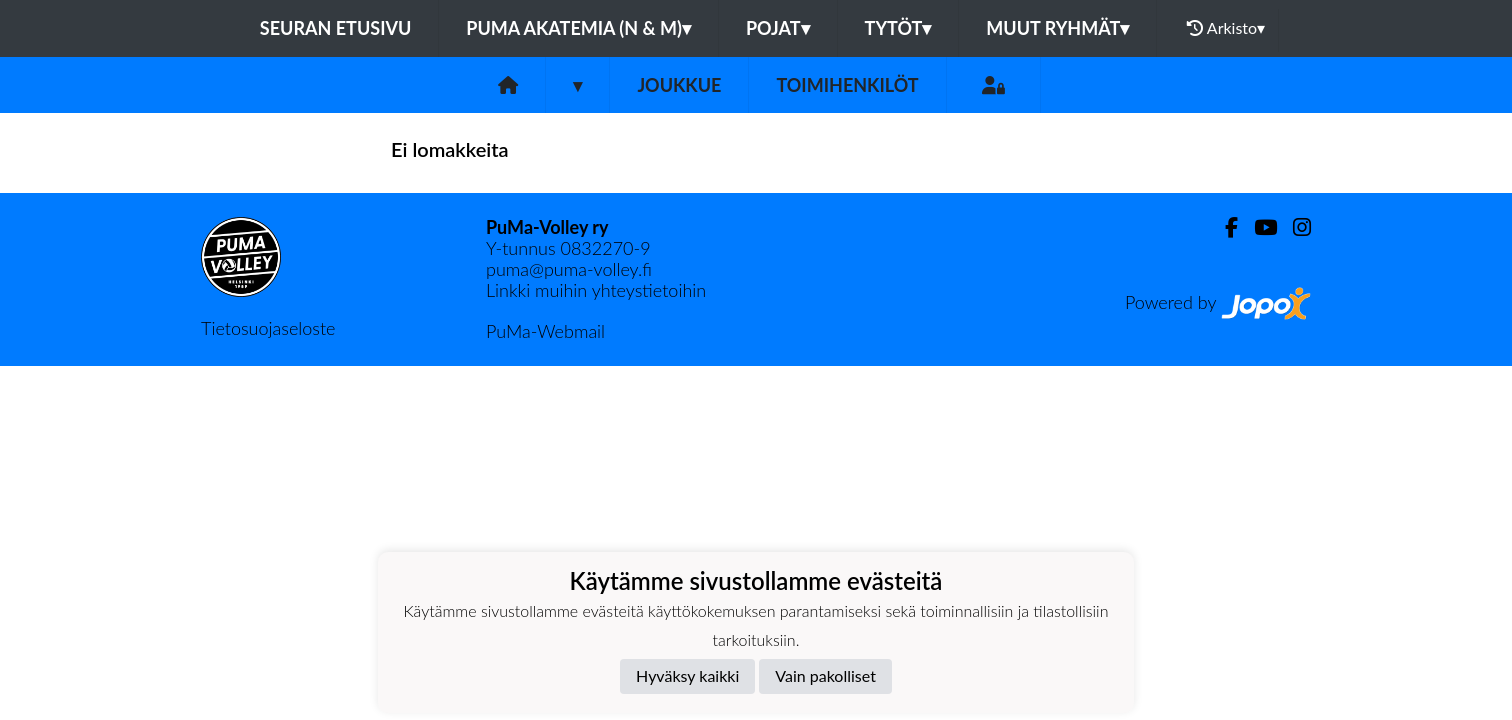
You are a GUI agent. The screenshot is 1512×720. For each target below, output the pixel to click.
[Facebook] (1223, 227)
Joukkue (679, 85)
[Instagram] (1294, 227)
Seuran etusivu (336, 28)
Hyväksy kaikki (687, 675)
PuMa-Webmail (545, 331)
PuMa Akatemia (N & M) (578, 28)
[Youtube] (1257, 227)
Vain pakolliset (825, 675)
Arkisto (1226, 28)
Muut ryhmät (1057, 28)
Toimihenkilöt (847, 85)
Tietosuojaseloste (268, 328)
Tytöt (898, 28)
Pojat (778, 28)
